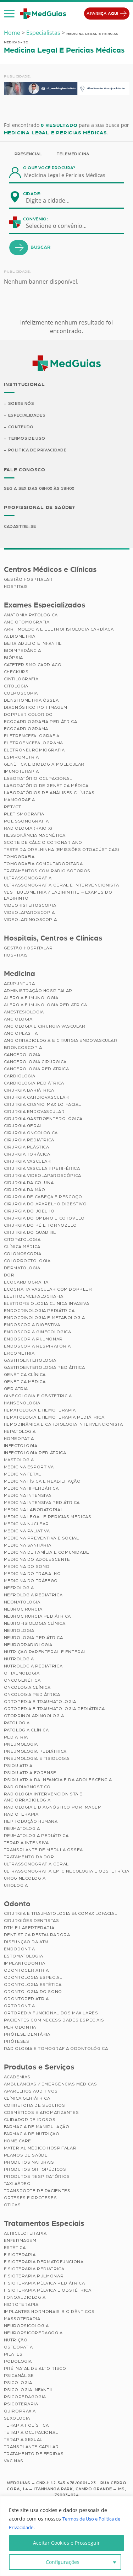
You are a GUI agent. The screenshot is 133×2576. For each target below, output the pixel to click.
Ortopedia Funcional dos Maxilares (51, 2014)
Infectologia (21, 1447)
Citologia (16, 687)
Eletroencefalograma (33, 744)
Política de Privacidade (37, 451)
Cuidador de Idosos (30, 2121)
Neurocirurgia (23, 1610)
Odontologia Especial (33, 1979)
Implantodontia (24, 1964)
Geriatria (16, 1390)
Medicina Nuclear (26, 1525)
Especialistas (43, 33)
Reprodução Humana (31, 1822)
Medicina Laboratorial (33, 1511)
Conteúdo (21, 427)
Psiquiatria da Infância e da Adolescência (58, 1781)
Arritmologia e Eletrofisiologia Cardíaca (59, 630)
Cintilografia (21, 680)
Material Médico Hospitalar (40, 2149)
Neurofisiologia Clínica (35, 1624)
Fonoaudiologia (25, 2299)
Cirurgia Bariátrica (29, 1091)
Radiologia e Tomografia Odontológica (56, 2050)
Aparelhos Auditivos (31, 2092)
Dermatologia (22, 1269)
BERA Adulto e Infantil (33, 644)
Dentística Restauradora (37, 1936)
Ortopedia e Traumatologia (40, 1703)
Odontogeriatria (26, 1972)
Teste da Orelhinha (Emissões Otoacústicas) (62, 850)
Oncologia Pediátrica (32, 1695)
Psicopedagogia (25, 2398)
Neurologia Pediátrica (33, 1639)
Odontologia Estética (33, 1986)
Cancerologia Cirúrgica (35, 1063)
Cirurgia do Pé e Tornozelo (40, 1226)
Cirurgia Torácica (27, 1155)
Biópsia (13, 659)
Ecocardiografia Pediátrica (40, 723)
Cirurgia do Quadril (30, 1233)
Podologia (18, 2363)
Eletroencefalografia (33, 1297)
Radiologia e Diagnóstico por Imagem (53, 1808)
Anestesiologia (24, 1013)
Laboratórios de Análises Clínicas (49, 794)
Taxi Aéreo (17, 2185)
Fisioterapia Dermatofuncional (45, 2263)
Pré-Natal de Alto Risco (35, 2370)
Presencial (28, 154)
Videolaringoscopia (30, 921)
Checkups (16, 673)
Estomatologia (23, 1957)
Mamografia (19, 801)
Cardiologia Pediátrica (34, 1084)
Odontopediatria (26, 2000)
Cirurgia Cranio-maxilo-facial (42, 1105)
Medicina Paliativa (27, 1532)
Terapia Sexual (23, 2441)
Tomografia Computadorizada (43, 865)
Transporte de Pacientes (37, 2192)
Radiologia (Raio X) (28, 829)
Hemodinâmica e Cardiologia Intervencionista (63, 1425)
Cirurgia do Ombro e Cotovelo (44, 1219)
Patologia (17, 1724)
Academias (17, 2078)
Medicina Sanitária (27, 1546)
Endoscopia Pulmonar (33, 1340)
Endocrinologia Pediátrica (39, 1312)
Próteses (16, 2043)
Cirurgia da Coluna (29, 1184)
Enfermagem (20, 2242)
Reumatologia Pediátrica (36, 1837)
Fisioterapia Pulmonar (34, 2277)
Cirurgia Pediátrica (29, 1141)
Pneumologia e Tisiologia (37, 1759)
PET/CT (12, 808)
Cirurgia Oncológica (31, 1134)
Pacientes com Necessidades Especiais (54, 2021)
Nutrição (16, 2341)
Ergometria (19, 1354)
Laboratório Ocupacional (38, 779)
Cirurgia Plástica (26, 1148)
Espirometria (21, 758)
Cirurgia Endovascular (34, 1112)
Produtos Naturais (29, 2164)
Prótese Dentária (27, 2036)
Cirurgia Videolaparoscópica (42, 1176)
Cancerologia (22, 1056)
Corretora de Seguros (34, 2107)
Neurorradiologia (28, 1646)
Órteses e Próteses (30, 2199)
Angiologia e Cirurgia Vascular (44, 1027)
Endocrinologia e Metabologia (44, 1319)
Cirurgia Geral (23, 1127)
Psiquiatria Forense (30, 1774)
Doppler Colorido (28, 715)
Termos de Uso (26, 439)
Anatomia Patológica (31, 616)
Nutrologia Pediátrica (33, 1667)
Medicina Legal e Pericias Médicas (48, 1518)
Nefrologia (19, 1589)
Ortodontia (19, 2007)
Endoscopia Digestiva (32, 1326)
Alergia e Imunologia (31, 999)
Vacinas (13, 2462)
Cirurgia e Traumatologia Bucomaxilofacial (60, 1915)
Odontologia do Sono (33, 1993)
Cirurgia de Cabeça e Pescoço (43, 1198)
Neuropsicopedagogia (33, 2334)
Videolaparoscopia (29, 913)
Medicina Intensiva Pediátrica (42, 1503)
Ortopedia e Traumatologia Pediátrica (54, 1710)
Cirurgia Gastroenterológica (43, 1120)
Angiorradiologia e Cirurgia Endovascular (60, 1041)
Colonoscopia (22, 1255)
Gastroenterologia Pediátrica (44, 1368)
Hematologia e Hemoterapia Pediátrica (54, 1418)
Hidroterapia (21, 2306)
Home (12, 33)
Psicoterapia (21, 2405)
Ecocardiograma (26, 730)
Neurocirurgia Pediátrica (37, 1617)
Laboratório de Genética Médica (46, 786)
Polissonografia (26, 822)
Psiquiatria (18, 1766)
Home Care (17, 2142)
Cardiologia (20, 1077)
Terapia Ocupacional (31, 2434)
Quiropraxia (20, 2412)
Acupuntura (19, 984)
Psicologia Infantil (29, 2391)
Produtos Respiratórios (37, 2178)
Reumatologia (22, 1829)
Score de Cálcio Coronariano (43, 843)
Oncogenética (22, 1681)
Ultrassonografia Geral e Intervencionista (61, 886)
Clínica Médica (22, 1248)
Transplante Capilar (31, 2448)
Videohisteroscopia (30, 906)
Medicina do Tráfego (31, 1582)
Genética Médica (25, 1383)
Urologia (16, 1886)
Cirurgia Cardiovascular (36, 1098)
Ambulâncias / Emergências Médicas (50, 2085)
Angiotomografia (27, 623)
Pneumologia (21, 1745)
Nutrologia (19, 1660)
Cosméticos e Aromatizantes (41, 2114)
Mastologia (19, 1461)
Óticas (12, 2206)
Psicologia (18, 2384)
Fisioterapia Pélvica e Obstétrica (48, 2292)
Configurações (62, 2562)
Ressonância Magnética (35, 836)
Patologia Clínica (26, 1731)
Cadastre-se (20, 528)
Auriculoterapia (25, 2235)
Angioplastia (21, 1034)
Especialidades (27, 416)
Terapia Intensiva (26, 1844)
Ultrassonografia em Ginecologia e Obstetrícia (66, 1872)
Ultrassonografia (28, 879)
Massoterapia (22, 2320)
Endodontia (19, 1950)
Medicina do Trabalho (32, 1575)
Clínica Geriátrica (27, 2100)
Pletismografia (24, 815)
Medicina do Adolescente (37, 1560)
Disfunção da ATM (26, 1943)
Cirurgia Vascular (27, 1162)
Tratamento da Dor (29, 1858)
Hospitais (16, 587)
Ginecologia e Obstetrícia (38, 1397)
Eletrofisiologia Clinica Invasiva (46, 1304)
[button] (9, 13)
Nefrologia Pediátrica (33, 1596)
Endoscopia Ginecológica (37, 1333)
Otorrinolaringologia (34, 1717)
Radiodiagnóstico (27, 1788)
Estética (15, 2249)
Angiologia (18, 1020)
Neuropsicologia (26, 2327)
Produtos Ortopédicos (35, 2171)
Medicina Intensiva (27, 1496)
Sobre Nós (21, 404)
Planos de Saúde (26, 2156)
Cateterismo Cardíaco (33, 666)
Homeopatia (19, 1439)
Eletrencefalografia (32, 737)
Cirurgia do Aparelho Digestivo (45, 1205)
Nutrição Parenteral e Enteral (45, 1653)
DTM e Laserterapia (29, 1929)
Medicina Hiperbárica (31, 1489)
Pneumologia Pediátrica (35, 1752)
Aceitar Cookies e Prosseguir (66, 2542)
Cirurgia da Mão (24, 1191)
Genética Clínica (25, 1375)
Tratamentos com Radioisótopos (47, 872)
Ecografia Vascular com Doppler (48, 1290)
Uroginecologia (25, 1879)
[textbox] (52, 200)
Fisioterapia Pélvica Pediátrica (44, 2284)
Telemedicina (72, 154)
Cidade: (32, 194)
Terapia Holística (26, 2427)
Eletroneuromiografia (34, 751)
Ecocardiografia (26, 1283)
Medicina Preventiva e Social (41, 1539)
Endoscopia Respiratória (37, 1347)
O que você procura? (49, 168)
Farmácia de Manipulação (37, 2128)
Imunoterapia (21, 772)
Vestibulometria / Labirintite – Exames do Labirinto (58, 896)
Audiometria (20, 637)
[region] (66, 2536)
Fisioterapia (20, 2256)
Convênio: (35, 219)
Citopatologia (22, 1240)
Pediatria (16, 1738)
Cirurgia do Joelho (29, 1212)
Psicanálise (19, 2377)
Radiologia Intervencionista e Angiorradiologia (43, 1798)
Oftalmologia (22, 1674)
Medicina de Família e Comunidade (46, 1553)
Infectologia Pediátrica (35, 1454)
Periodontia (20, 2028)
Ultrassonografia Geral (36, 1865)
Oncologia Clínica (27, 1688)
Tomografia (19, 858)
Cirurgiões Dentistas (31, 1922)
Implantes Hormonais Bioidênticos (49, 2313)
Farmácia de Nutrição (32, 2135)
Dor (9, 1276)
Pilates (13, 2355)
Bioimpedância (22, 651)
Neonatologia (22, 1603)
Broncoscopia (23, 1048)
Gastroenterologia (30, 1361)
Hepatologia (20, 1432)
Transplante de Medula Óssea (43, 1851)
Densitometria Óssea (31, 701)
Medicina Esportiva (29, 1468)
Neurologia (19, 1631)
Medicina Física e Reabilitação (42, 1482)
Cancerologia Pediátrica (36, 1070)
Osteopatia (18, 2348)
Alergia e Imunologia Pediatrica (45, 1006)
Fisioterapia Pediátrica (34, 2270)
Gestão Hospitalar (28, 580)
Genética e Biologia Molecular (44, 765)
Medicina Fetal (22, 1475)
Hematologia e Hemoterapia (40, 1411)
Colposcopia (21, 694)
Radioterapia (21, 1815)
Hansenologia (22, 1404)
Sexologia (17, 2419)
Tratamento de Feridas (34, 2455)
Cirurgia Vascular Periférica (42, 1169)
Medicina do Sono (27, 1567)
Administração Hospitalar (38, 992)
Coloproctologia (27, 1262)
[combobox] (52, 200)
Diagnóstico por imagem (35, 708)
